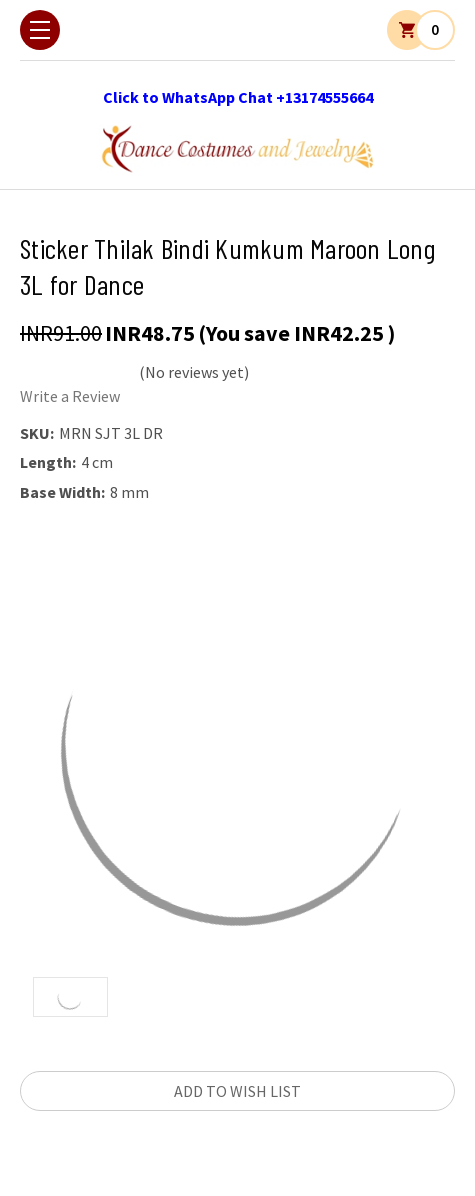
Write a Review (70, 396)
